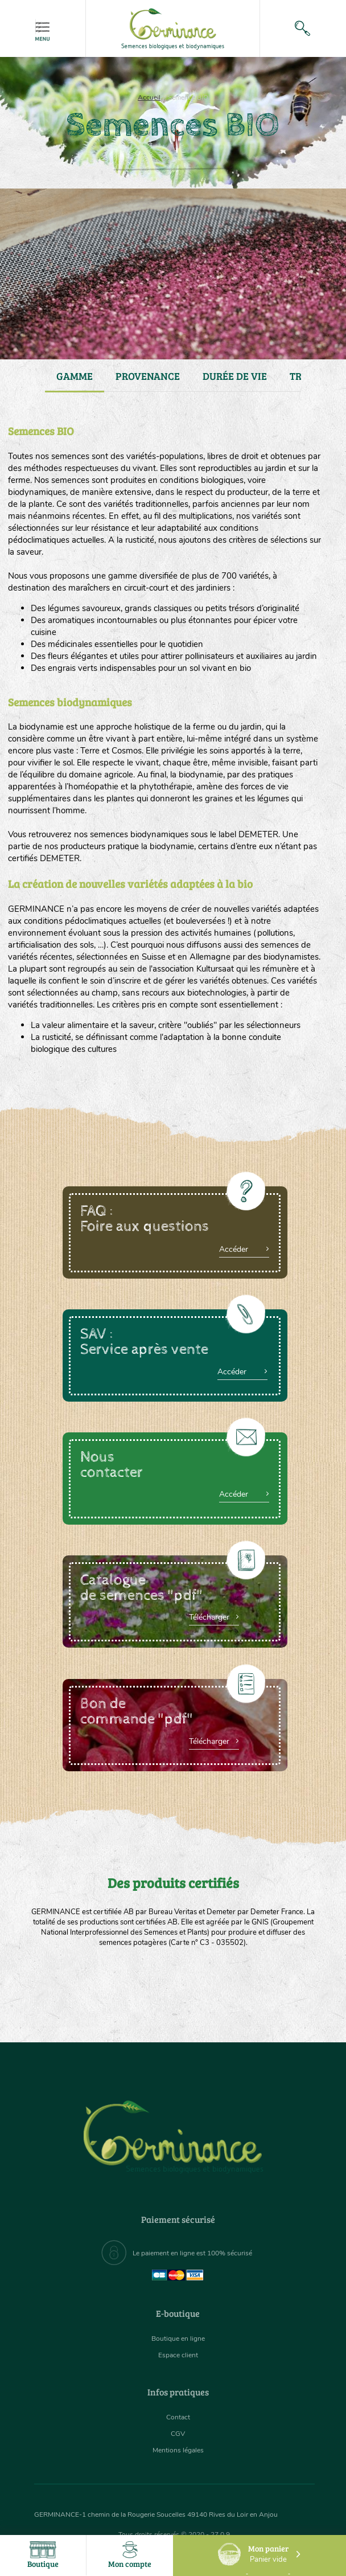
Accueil (149, 97)
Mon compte (130, 2555)
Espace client (178, 2355)
